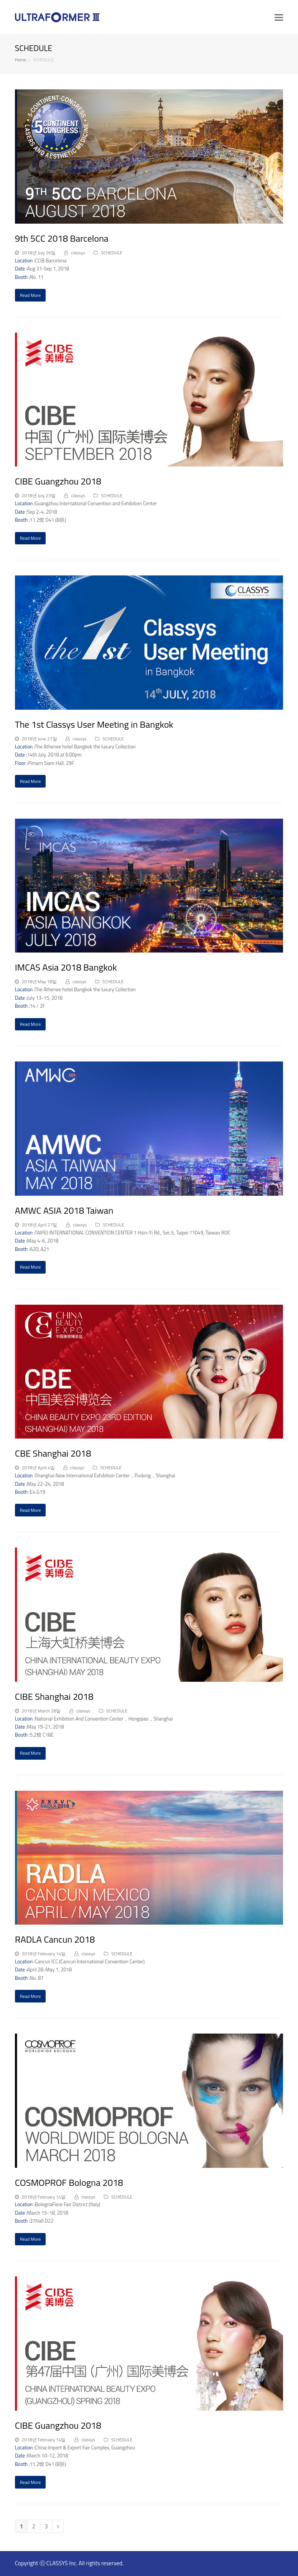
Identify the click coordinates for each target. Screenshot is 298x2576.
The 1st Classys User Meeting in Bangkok (94, 724)
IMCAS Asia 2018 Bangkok (66, 967)
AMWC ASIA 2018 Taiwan (64, 1210)
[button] (279, 17)
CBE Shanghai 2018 (53, 1453)
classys (78, 252)
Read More (30, 295)
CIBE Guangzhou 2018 (58, 481)
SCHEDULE (111, 252)
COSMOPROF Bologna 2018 (69, 2182)
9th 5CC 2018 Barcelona (62, 238)
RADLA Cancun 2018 (55, 1939)
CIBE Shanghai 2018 (54, 1696)
